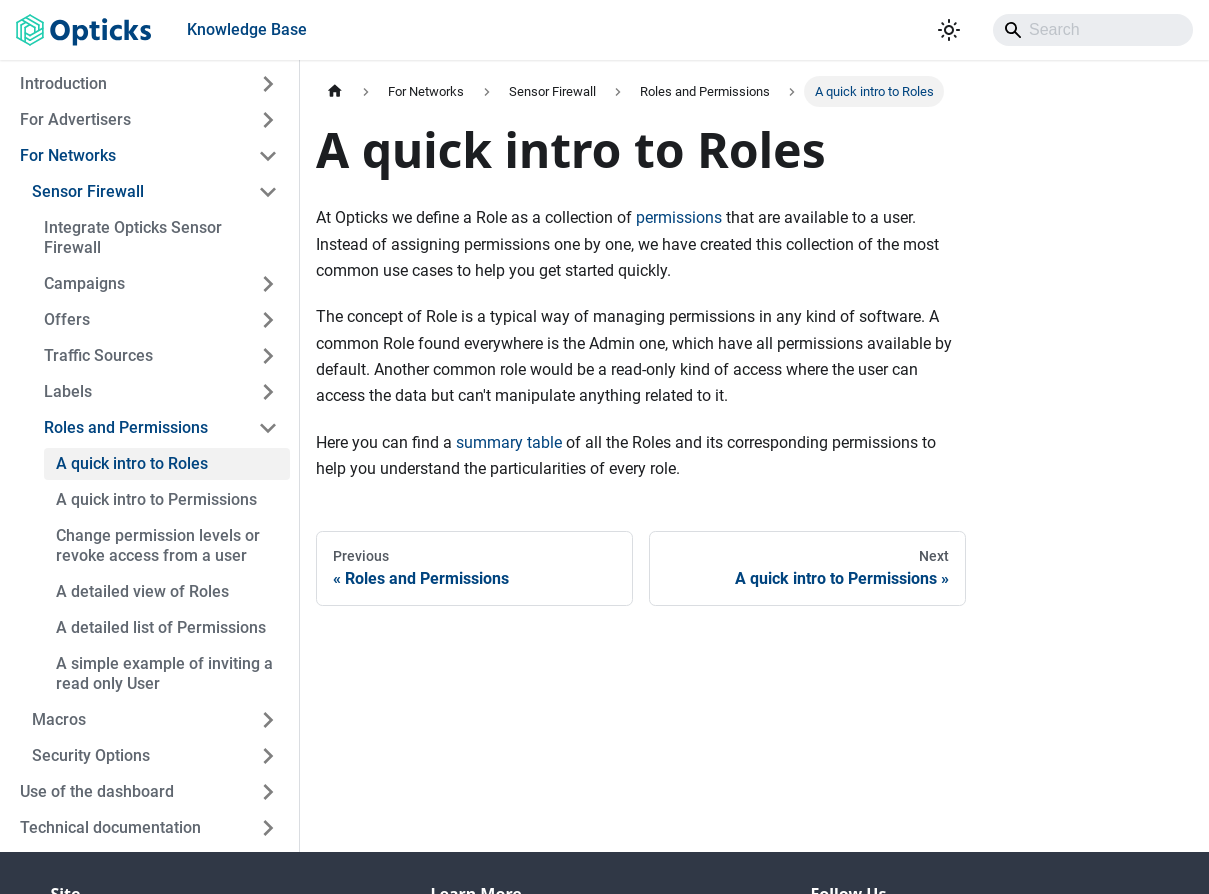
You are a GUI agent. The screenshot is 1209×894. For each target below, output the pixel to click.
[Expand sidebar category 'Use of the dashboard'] (268, 792)
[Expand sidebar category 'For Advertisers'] (268, 120)
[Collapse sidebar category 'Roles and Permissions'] (268, 428)
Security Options (91, 755)
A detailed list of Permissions (161, 627)
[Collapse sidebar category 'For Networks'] (268, 156)
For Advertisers (75, 119)
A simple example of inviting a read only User (164, 673)
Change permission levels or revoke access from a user (158, 545)
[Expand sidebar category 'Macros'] (268, 720)
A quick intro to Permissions (156, 499)
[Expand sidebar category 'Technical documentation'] (268, 828)
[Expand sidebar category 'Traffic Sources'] (268, 356)
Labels (68, 391)
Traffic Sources (98, 355)
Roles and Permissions (126, 427)
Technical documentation (110, 827)
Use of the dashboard (97, 791)
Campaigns (84, 283)
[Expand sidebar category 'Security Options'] (268, 756)
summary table (509, 442)
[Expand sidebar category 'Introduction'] (268, 84)
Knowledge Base (247, 29)
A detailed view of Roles (142, 591)
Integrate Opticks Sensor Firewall (133, 237)
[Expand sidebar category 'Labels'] (268, 392)
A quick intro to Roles (132, 463)
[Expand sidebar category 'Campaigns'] (268, 284)
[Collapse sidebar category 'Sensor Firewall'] (268, 192)
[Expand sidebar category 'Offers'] (268, 320)
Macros (59, 719)
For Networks (68, 155)
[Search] (1093, 30)
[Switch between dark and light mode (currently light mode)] (949, 30)
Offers (67, 319)
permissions (679, 217)
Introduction (63, 83)
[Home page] (335, 91)
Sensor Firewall (88, 191)
